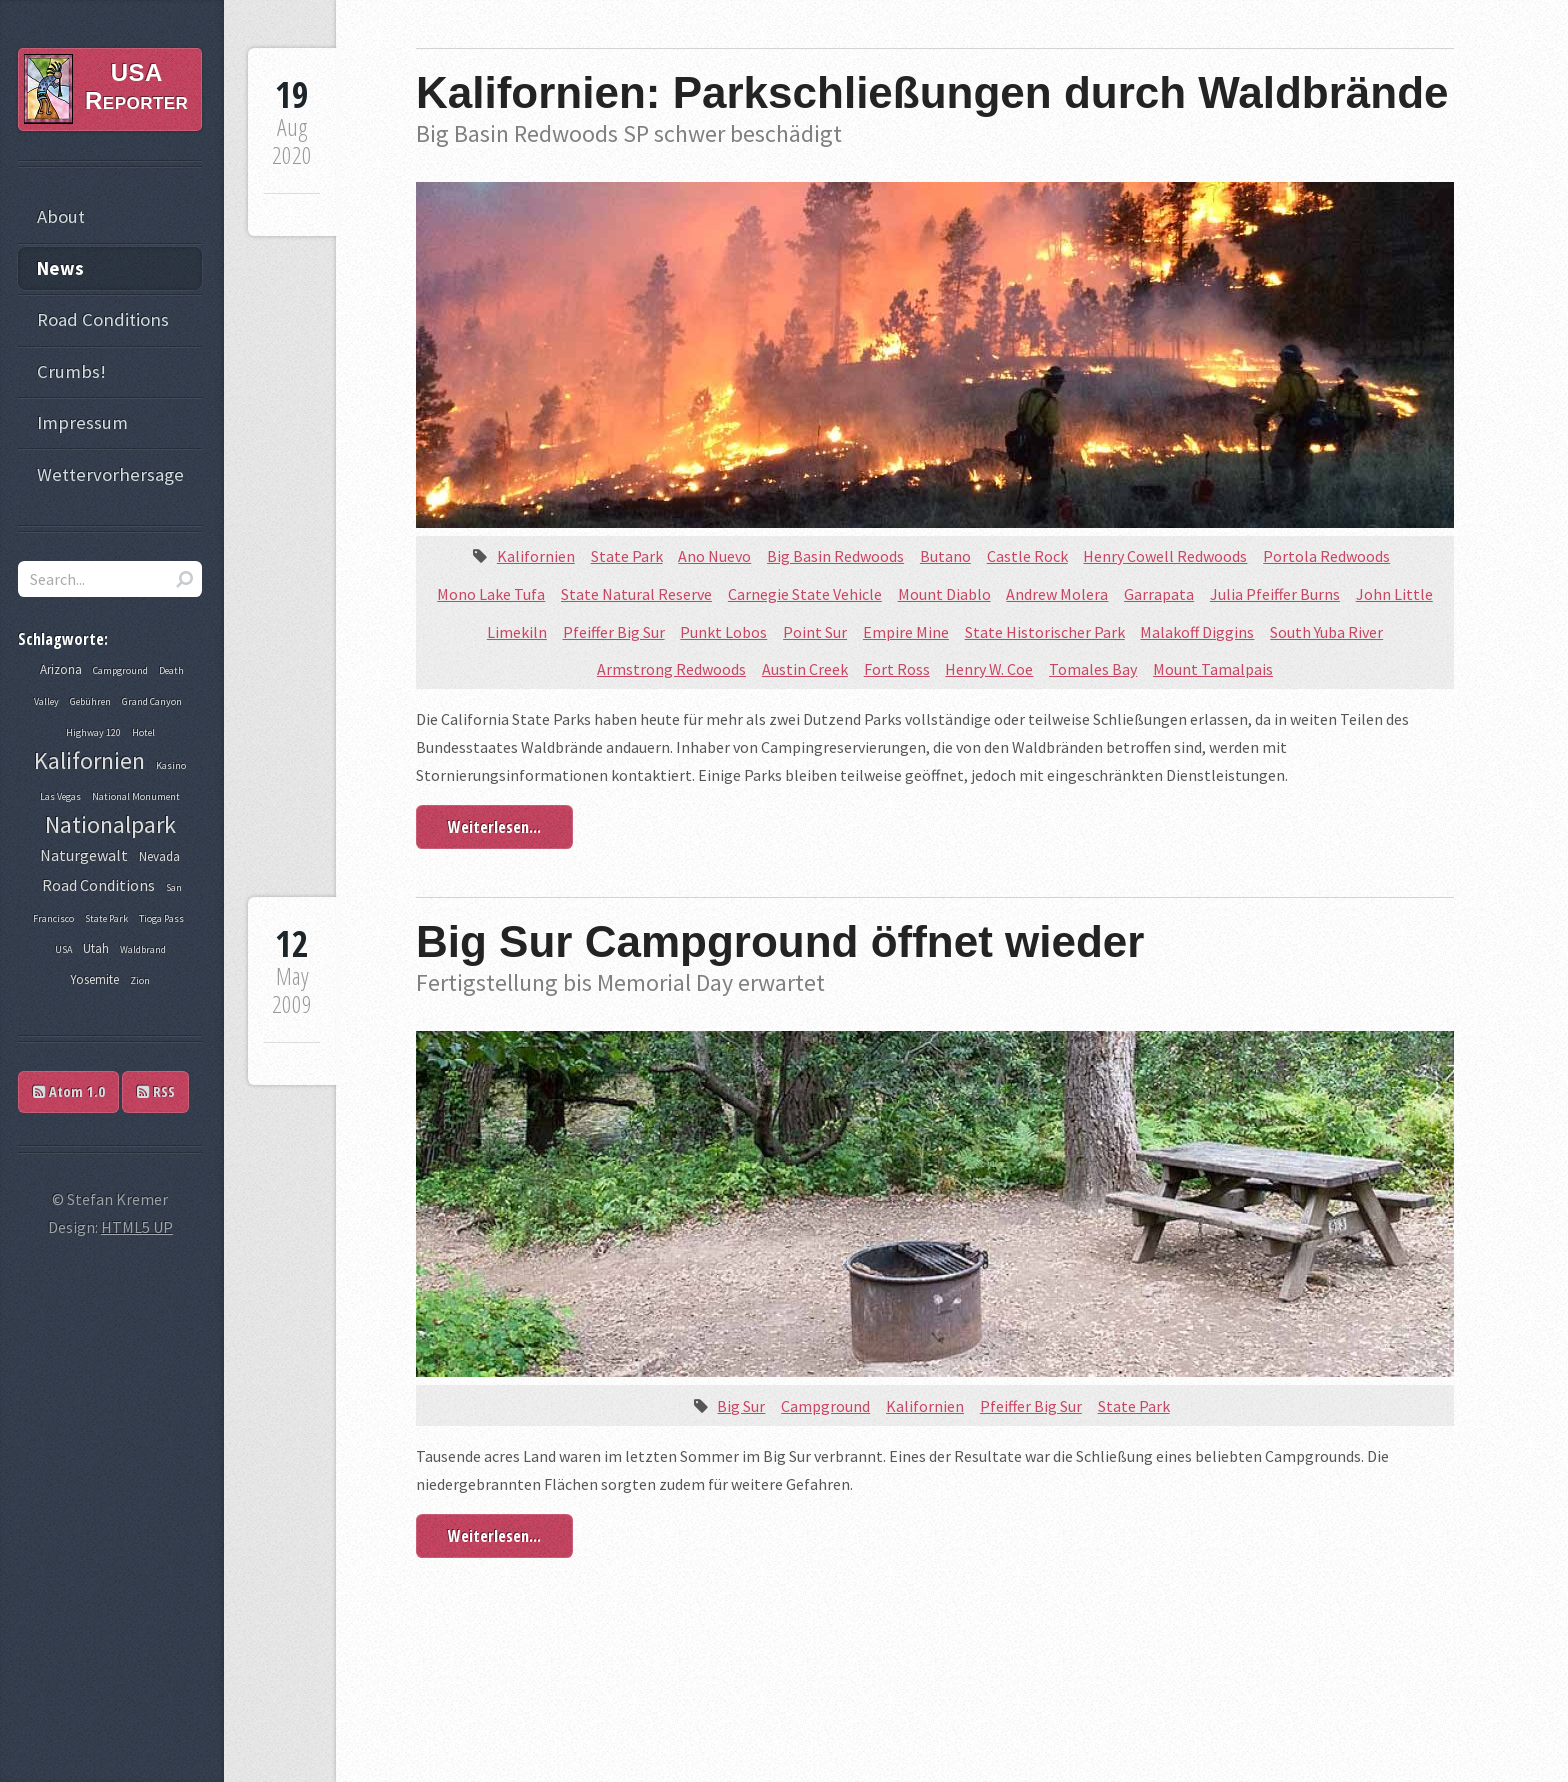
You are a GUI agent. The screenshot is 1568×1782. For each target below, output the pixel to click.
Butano (945, 556)
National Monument (136, 796)
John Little (1394, 594)
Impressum (82, 422)
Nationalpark (110, 824)
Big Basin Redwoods (835, 556)
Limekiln (517, 632)
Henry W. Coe (989, 669)
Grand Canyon (152, 701)
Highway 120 (93, 732)
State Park (627, 556)
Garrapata (1159, 594)
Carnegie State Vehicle (805, 594)
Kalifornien (536, 556)
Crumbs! (71, 371)
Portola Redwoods (1326, 556)
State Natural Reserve (636, 594)
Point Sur (815, 632)
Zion (140, 980)
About (61, 216)
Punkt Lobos (723, 632)
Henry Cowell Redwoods (1165, 556)
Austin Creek (805, 669)
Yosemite (94, 979)
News (60, 268)
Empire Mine (906, 632)
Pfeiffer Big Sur (614, 632)
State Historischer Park (1045, 632)
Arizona (61, 669)
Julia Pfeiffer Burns (1275, 594)
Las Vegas (60, 796)
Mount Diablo (944, 594)
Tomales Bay (1093, 669)
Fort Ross (897, 669)
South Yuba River (1326, 632)
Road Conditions (103, 319)
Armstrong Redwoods (671, 669)
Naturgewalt (84, 855)
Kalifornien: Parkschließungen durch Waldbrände (932, 92)
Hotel (143, 732)
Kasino (171, 765)
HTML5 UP (137, 1227)
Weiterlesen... (494, 827)
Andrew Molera (1057, 594)
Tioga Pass (161, 918)
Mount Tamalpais (1213, 669)
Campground (825, 1406)
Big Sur (741, 1406)
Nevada (159, 856)
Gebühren (90, 701)
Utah (96, 948)
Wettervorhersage (110, 474)
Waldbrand (143, 949)
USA (63, 949)
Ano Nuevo (714, 556)
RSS (156, 1091)
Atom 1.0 (69, 1091)
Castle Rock (1027, 556)
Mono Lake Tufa (491, 594)
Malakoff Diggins (1197, 632)
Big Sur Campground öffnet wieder (780, 941)
